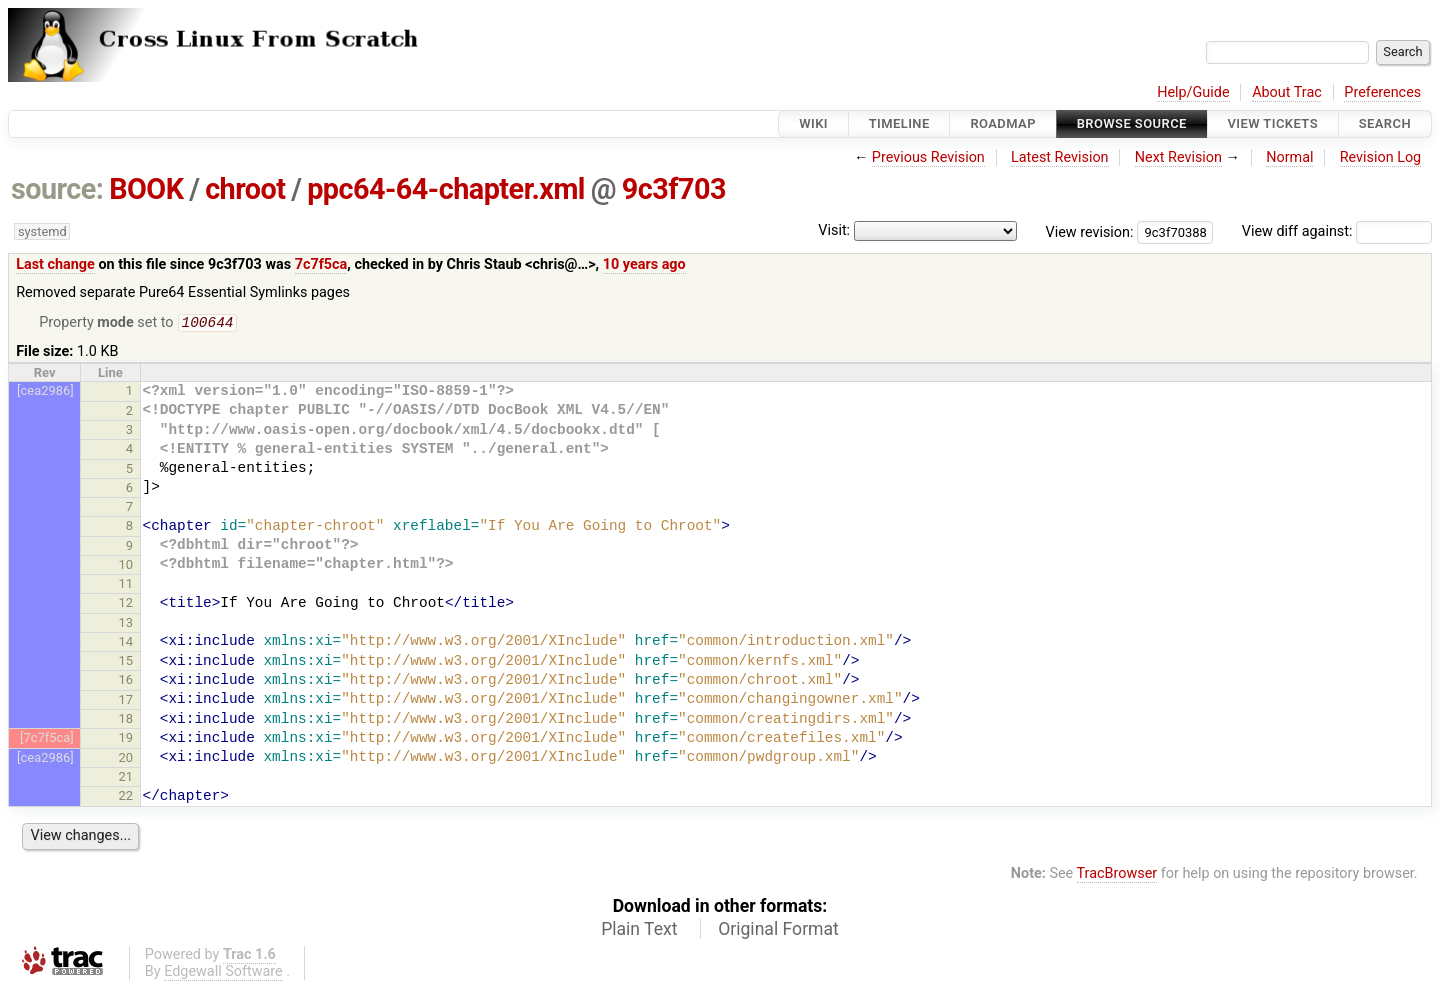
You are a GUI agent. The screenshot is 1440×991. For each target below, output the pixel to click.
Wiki (813, 123)
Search (1385, 123)
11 (126, 585)
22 (126, 797)
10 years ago (644, 264)
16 (126, 681)
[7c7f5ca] (47, 739)
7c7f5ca (321, 264)
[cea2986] (45, 392)
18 (126, 720)
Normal (1289, 157)
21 (126, 778)
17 (126, 701)
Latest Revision (1060, 157)
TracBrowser (1117, 875)
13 (126, 624)
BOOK (146, 189)
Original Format (778, 931)
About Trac (1287, 92)
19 (126, 739)
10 (126, 566)
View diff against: (1337, 231)
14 (126, 643)
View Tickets (1273, 123)
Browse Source (1132, 123)
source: (57, 189)
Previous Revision (928, 157)
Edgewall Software (223, 973)
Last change (55, 264)
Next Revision (1178, 157)
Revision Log (1381, 157)
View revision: (1090, 231)
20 (126, 759)
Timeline (899, 123)
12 (126, 604)
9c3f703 (674, 189)
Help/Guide (1193, 92)
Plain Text (639, 931)
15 (126, 662)
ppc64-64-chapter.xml (446, 189)
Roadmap (1003, 123)
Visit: (834, 230)
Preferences (1382, 92)
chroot (245, 189)
